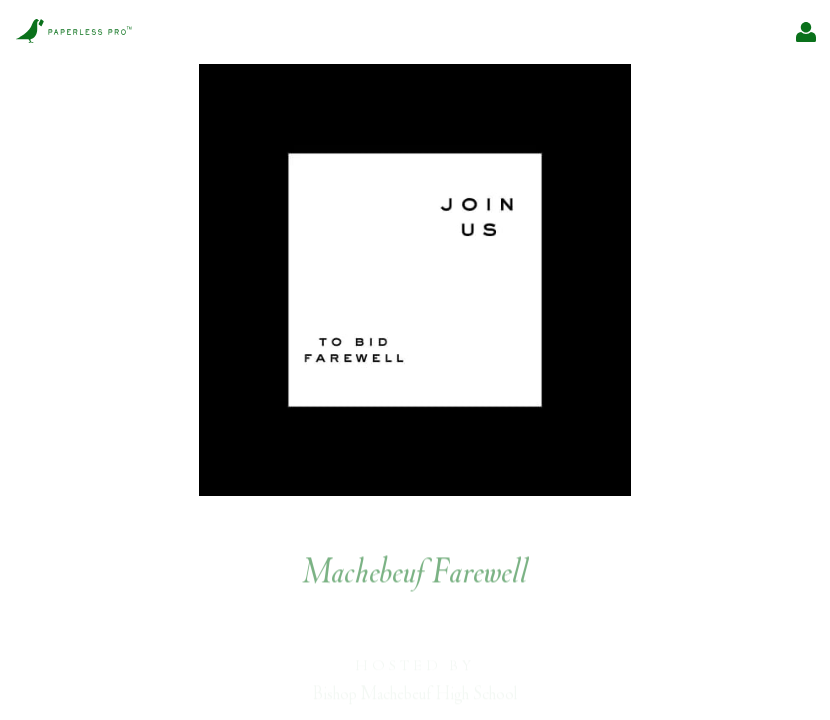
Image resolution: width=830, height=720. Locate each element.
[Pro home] (74, 32)
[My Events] (806, 32)
